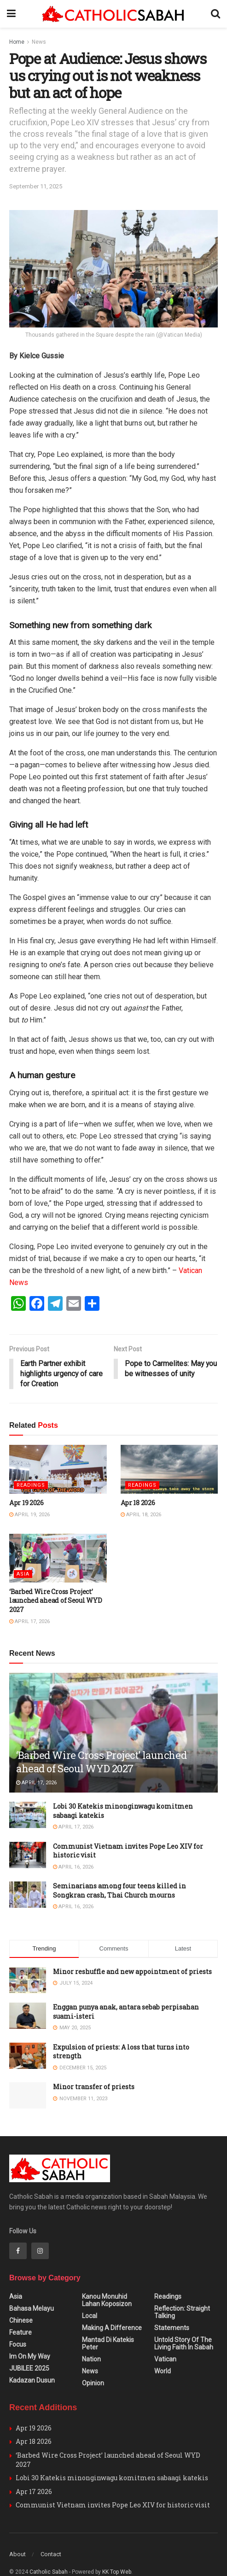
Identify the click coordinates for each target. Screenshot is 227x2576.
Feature (20, 2315)
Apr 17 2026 (34, 2474)
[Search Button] (215, 14)
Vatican (165, 2342)
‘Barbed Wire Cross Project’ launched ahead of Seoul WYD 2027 (55, 1601)
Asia (23, 1574)
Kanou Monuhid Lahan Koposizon (107, 2283)
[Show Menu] (11, 14)
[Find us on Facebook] (18, 2234)
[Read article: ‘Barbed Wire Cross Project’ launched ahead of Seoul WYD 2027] (58, 1558)
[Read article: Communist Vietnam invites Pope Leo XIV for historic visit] (27, 1855)
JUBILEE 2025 (29, 2351)
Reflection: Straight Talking (182, 2295)
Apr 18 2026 (138, 1503)
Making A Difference (112, 2310)
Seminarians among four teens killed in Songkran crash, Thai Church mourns (119, 1891)
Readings (31, 1486)
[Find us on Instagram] (40, 2234)
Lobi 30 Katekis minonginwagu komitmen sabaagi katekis (112, 2461)
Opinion (93, 2366)
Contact (51, 2537)
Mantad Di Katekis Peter (108, 2326)
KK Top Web (116, 2555)
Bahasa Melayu (31, 2291)
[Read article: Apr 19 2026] (58, 1469)
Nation (91, 2342)
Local (89, 2298)
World (162, 2354)
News (39, 42)
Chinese (21, 2303)
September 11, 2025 (35, 186)
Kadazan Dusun (32, 2363)
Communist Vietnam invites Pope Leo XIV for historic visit (113, 2488)
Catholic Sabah (48, 2555)
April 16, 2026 (73, 1867)
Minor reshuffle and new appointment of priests (132, 1972)
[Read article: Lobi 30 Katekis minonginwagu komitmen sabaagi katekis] (27, 1815)
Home (16, 42)
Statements (171, 2310)
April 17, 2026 (29, 1622)
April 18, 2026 (141, 1515)
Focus (17, 2327)
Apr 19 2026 (26, 1503)
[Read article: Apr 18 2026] (169, 1469)
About (17, 2537)
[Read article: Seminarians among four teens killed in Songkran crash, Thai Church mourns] (27, 1895)
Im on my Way (29, 2339)
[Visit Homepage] (113, 14)
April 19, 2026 (29, 1515)
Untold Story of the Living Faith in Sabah (183, 2326)
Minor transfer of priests (93, 2087)
